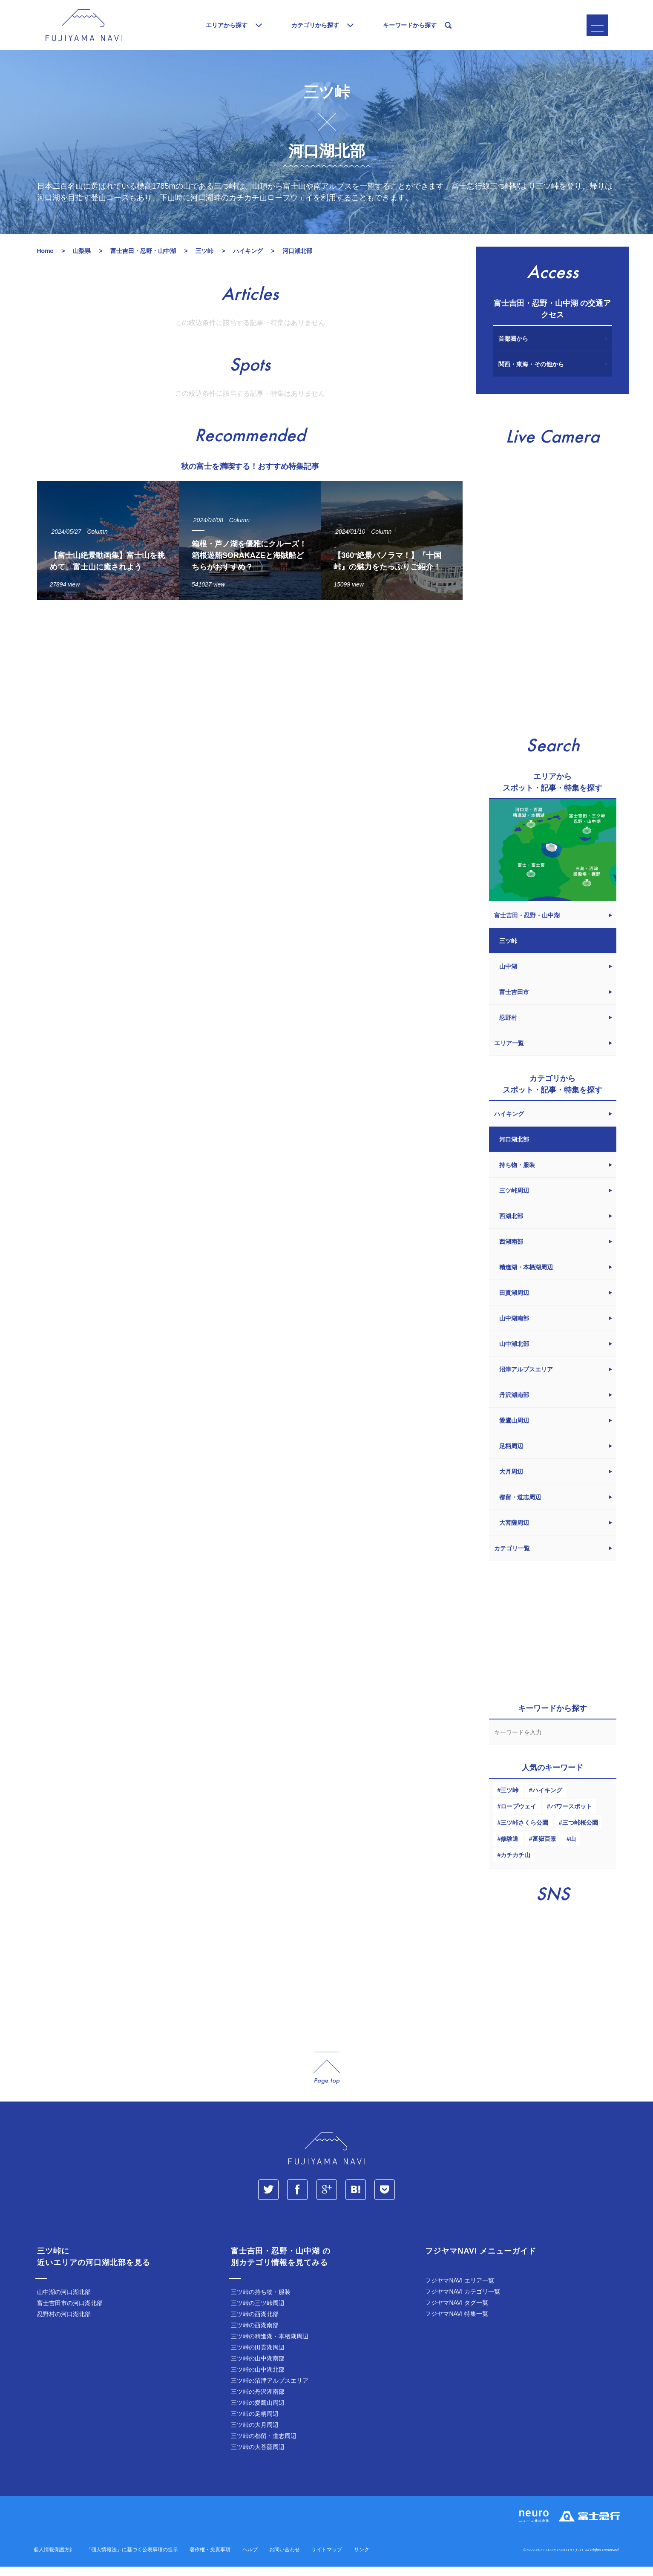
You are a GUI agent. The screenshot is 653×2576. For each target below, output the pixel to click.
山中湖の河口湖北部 (64, 2301)
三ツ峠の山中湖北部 (258, 2379)
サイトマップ (326, 2559)
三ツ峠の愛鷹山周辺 (258, 2412)
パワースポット (571, 1815)
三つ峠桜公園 (580, 1831)
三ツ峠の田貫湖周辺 (258, 2357)
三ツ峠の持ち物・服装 (261, 2301)
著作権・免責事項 (210, 2559)
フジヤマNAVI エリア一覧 (459, 2290)
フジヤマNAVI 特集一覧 (456, 2323)
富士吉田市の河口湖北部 (70, 2312)
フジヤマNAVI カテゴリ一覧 (462, 2301)
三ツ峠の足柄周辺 (255, 2423)
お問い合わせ (284, 2559)
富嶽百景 (544, 1848)
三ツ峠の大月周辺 (255, 2434)
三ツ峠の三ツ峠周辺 (258, 2312)
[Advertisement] (250, 694)
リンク (361, 2559)
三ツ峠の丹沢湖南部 (258, 2401)
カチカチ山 (515, 1864)
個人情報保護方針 (54, 2559)
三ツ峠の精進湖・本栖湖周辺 (269, 2346)
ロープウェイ (518, 1815)
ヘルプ (250, 2559)
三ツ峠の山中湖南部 (258, 2368)
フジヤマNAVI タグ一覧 (456, 2312)
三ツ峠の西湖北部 (255, 2323)
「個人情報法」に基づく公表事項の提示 (132, 2559)
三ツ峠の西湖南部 (255, 2334)
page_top (326, 2077)
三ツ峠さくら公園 (524, 1831)
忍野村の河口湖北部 (64, 2323)
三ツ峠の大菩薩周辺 (258, 2456)
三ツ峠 (509, 1799)
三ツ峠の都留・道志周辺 (263, 2445)
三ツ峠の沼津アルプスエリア (269, 2390)
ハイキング (547, 1799)
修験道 (509, 1848)
